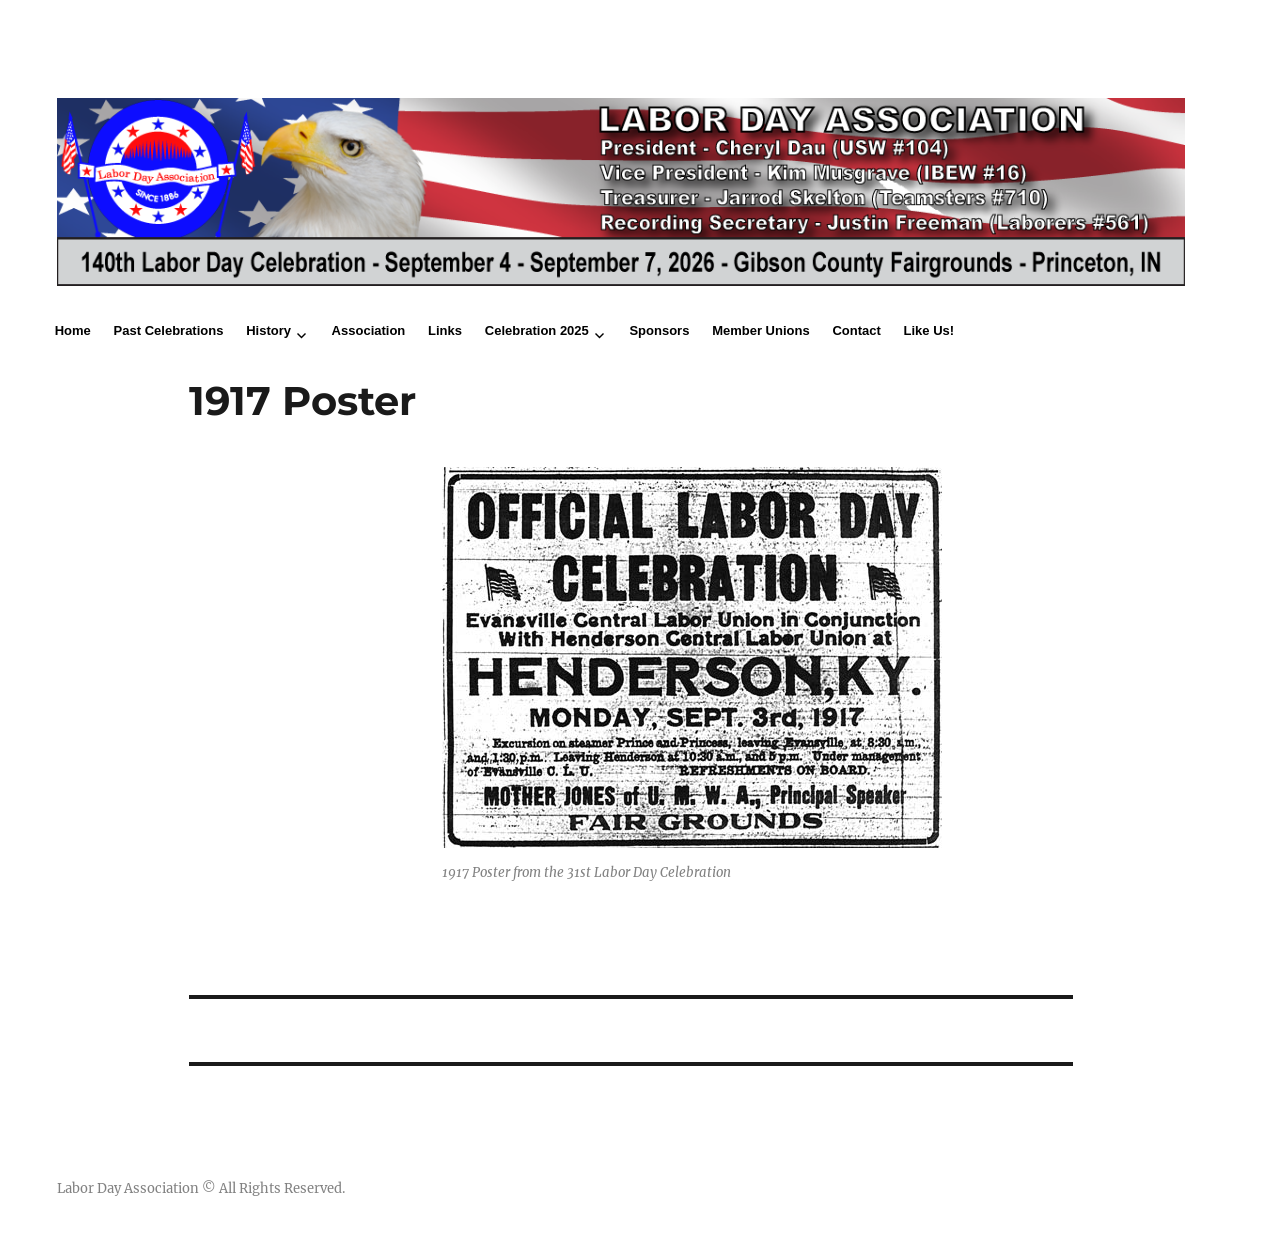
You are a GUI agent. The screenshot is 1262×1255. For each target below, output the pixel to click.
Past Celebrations (169, 330)
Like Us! (929, 330)
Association (369, 330)
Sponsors (659, 330)
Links (445, 330)
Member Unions (761, 330)
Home (73, 330)
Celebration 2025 (537, 330)
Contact (856, 330)
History (268, 330)
